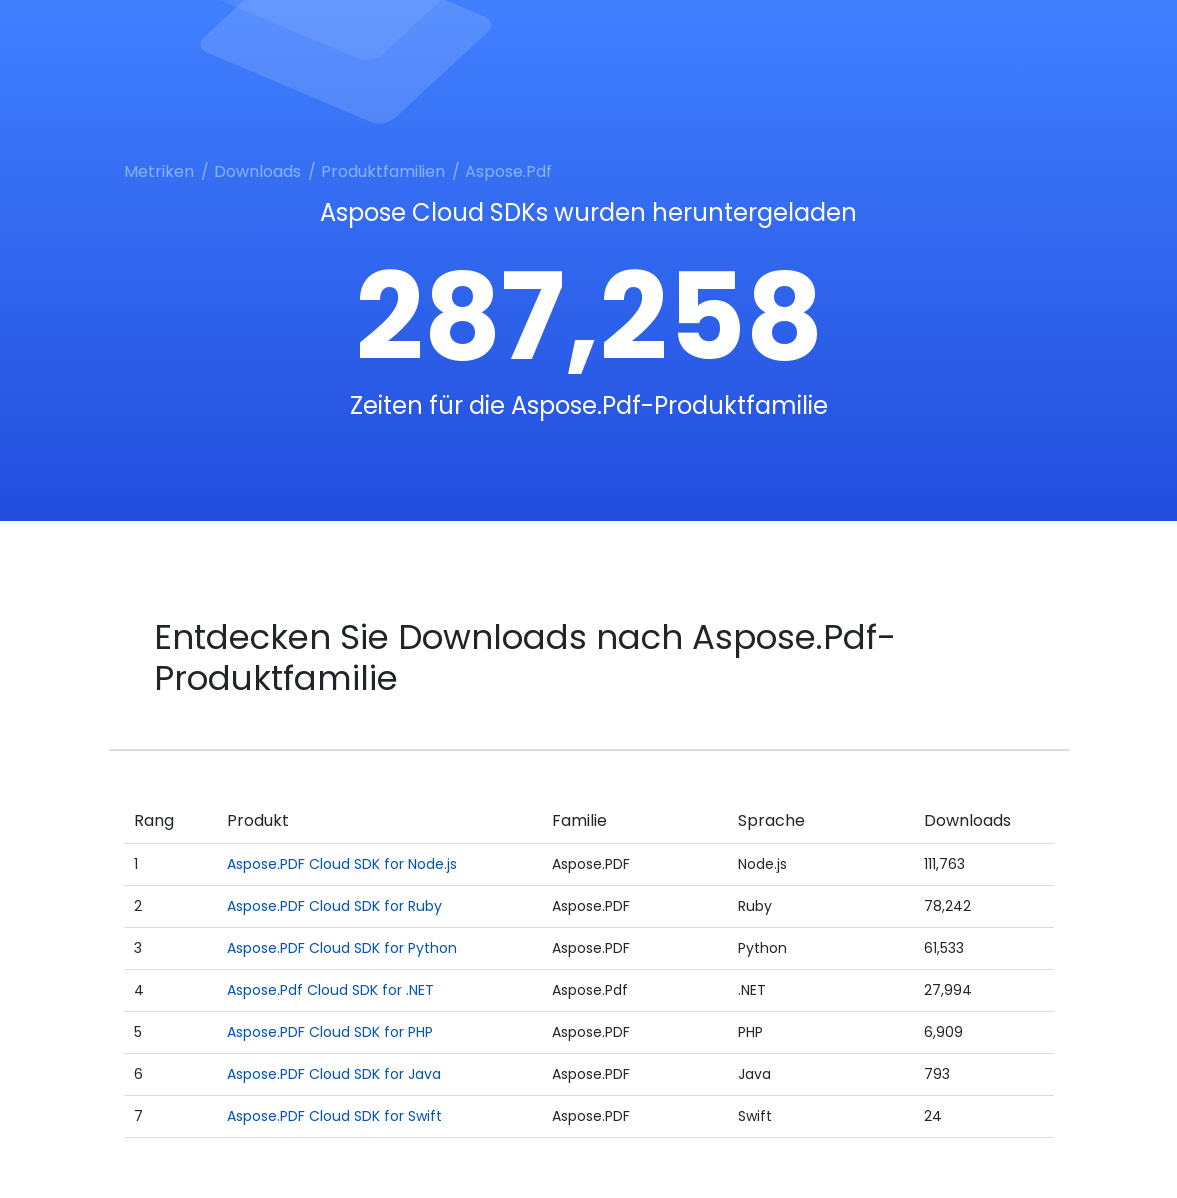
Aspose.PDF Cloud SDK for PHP (330, 1032)
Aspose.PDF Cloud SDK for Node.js (342, 864)
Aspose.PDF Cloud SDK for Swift (334, 1116)
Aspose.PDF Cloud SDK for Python (342, 948)
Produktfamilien (383, 171)
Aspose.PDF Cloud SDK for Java (334, 1074)
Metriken (159, 171)
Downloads (257, 171)
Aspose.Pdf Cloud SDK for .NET (330, 990)
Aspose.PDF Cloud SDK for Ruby (334, 906)
